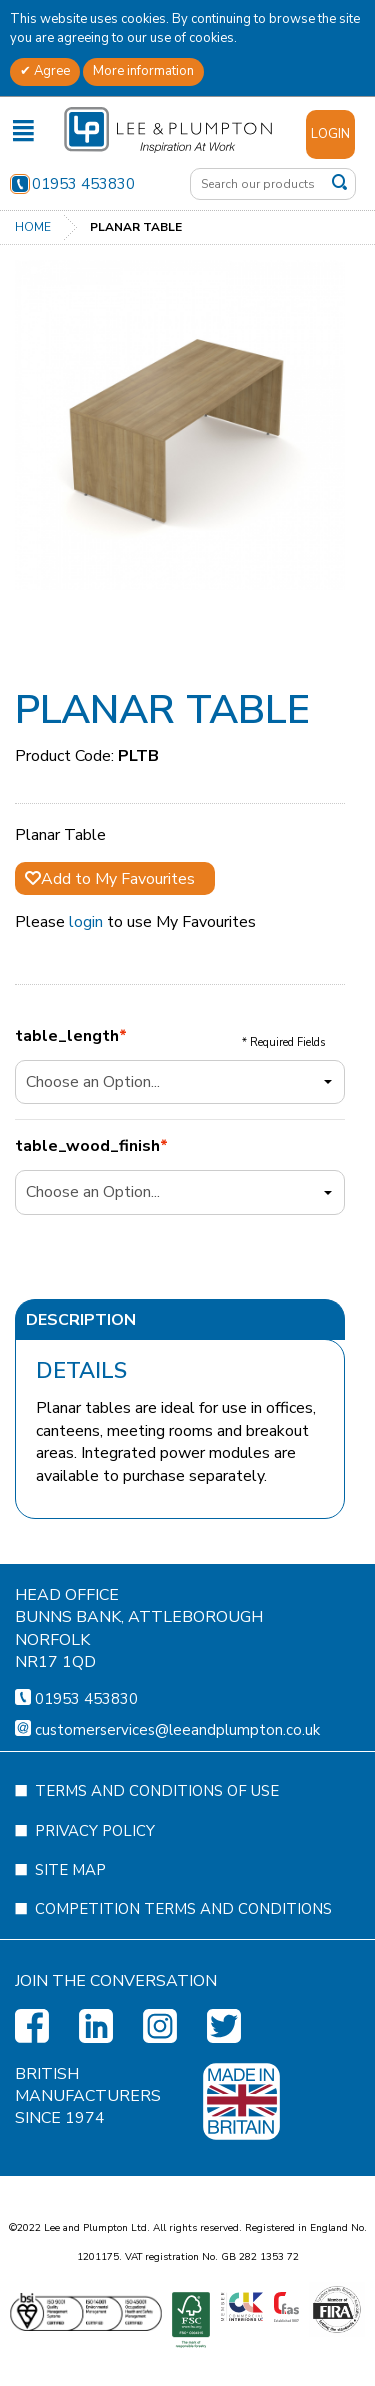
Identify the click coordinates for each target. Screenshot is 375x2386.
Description (81, 1320)
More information (143, 71)
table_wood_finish (87, 1146)
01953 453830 (72, 184)
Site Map (70, 1967)
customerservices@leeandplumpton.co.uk (177, 1827)
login (86, 922)
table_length (67, 1036)
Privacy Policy (95, 1928)
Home (33, 227)
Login (330, 134)
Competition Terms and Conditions (183, 2006)
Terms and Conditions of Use (157, 1888)
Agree (50, 71)
